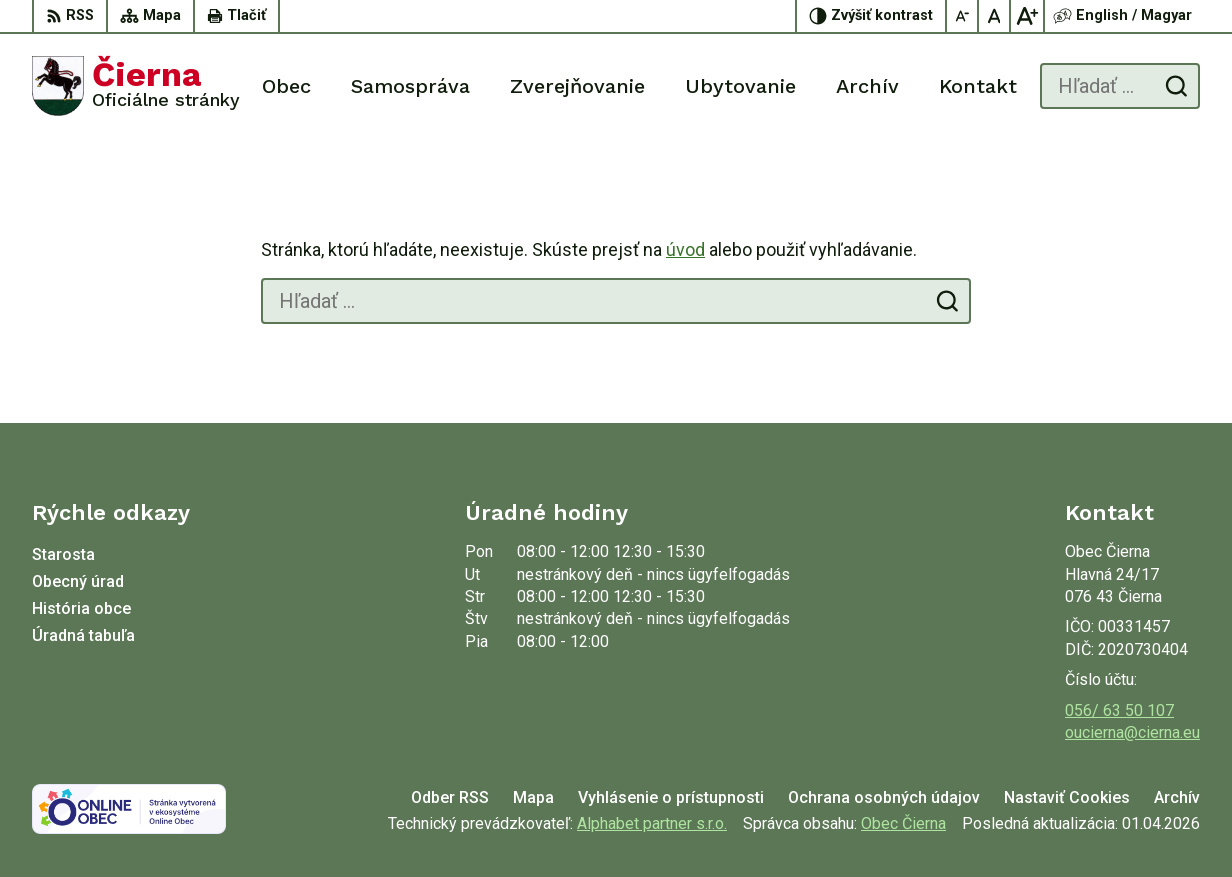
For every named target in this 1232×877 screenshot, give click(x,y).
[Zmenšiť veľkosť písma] (963, 16)
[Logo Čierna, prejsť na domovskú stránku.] (136, 86)
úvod (685, 249)
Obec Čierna (903, 823)
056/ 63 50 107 (1119, 710)
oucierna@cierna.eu (1132, 732)
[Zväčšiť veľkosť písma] (1027, 16)
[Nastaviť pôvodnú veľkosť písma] (995, 16)
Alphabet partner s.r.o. (652, 823)
